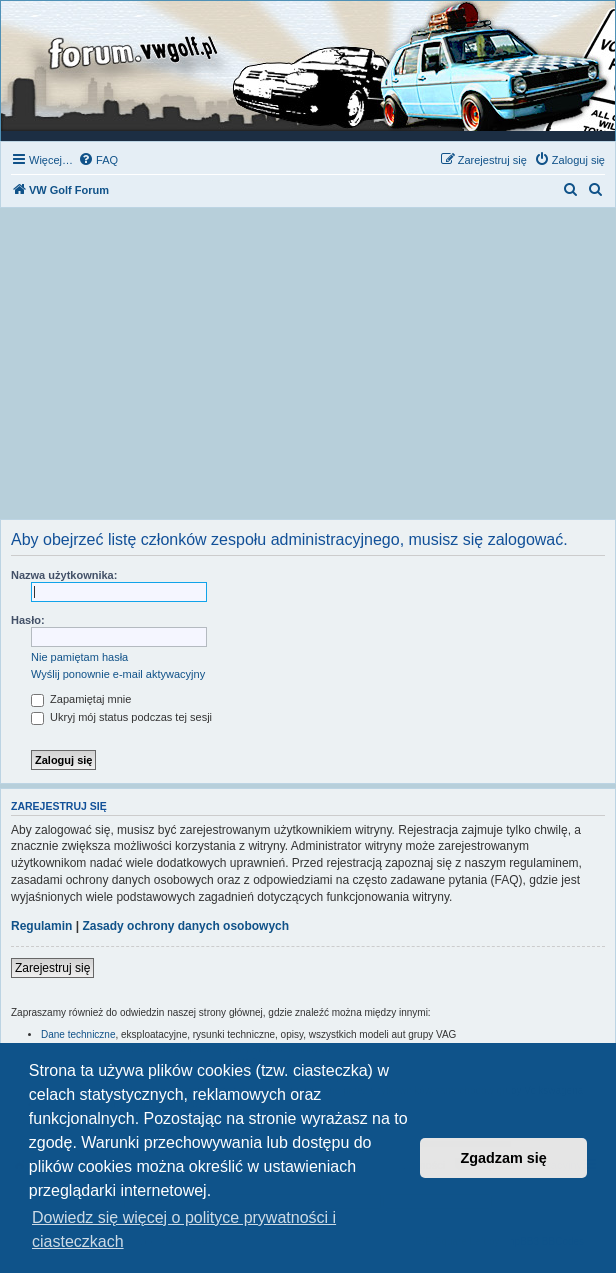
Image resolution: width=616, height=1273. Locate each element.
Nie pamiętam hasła (79, 657)
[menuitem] (98, 160)
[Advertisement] (308, 369)
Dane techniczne (78, 1034)
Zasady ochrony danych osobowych (185, 926)
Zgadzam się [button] (504, 1158)
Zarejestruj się (52, 968)
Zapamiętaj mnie (81, 699)
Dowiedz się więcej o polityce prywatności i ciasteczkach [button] (184, 1229)
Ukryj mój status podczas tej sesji (121, 717)
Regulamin (41, 926)
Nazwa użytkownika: (64, 575)
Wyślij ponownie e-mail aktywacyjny (118, 674)
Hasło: (28, 620)
